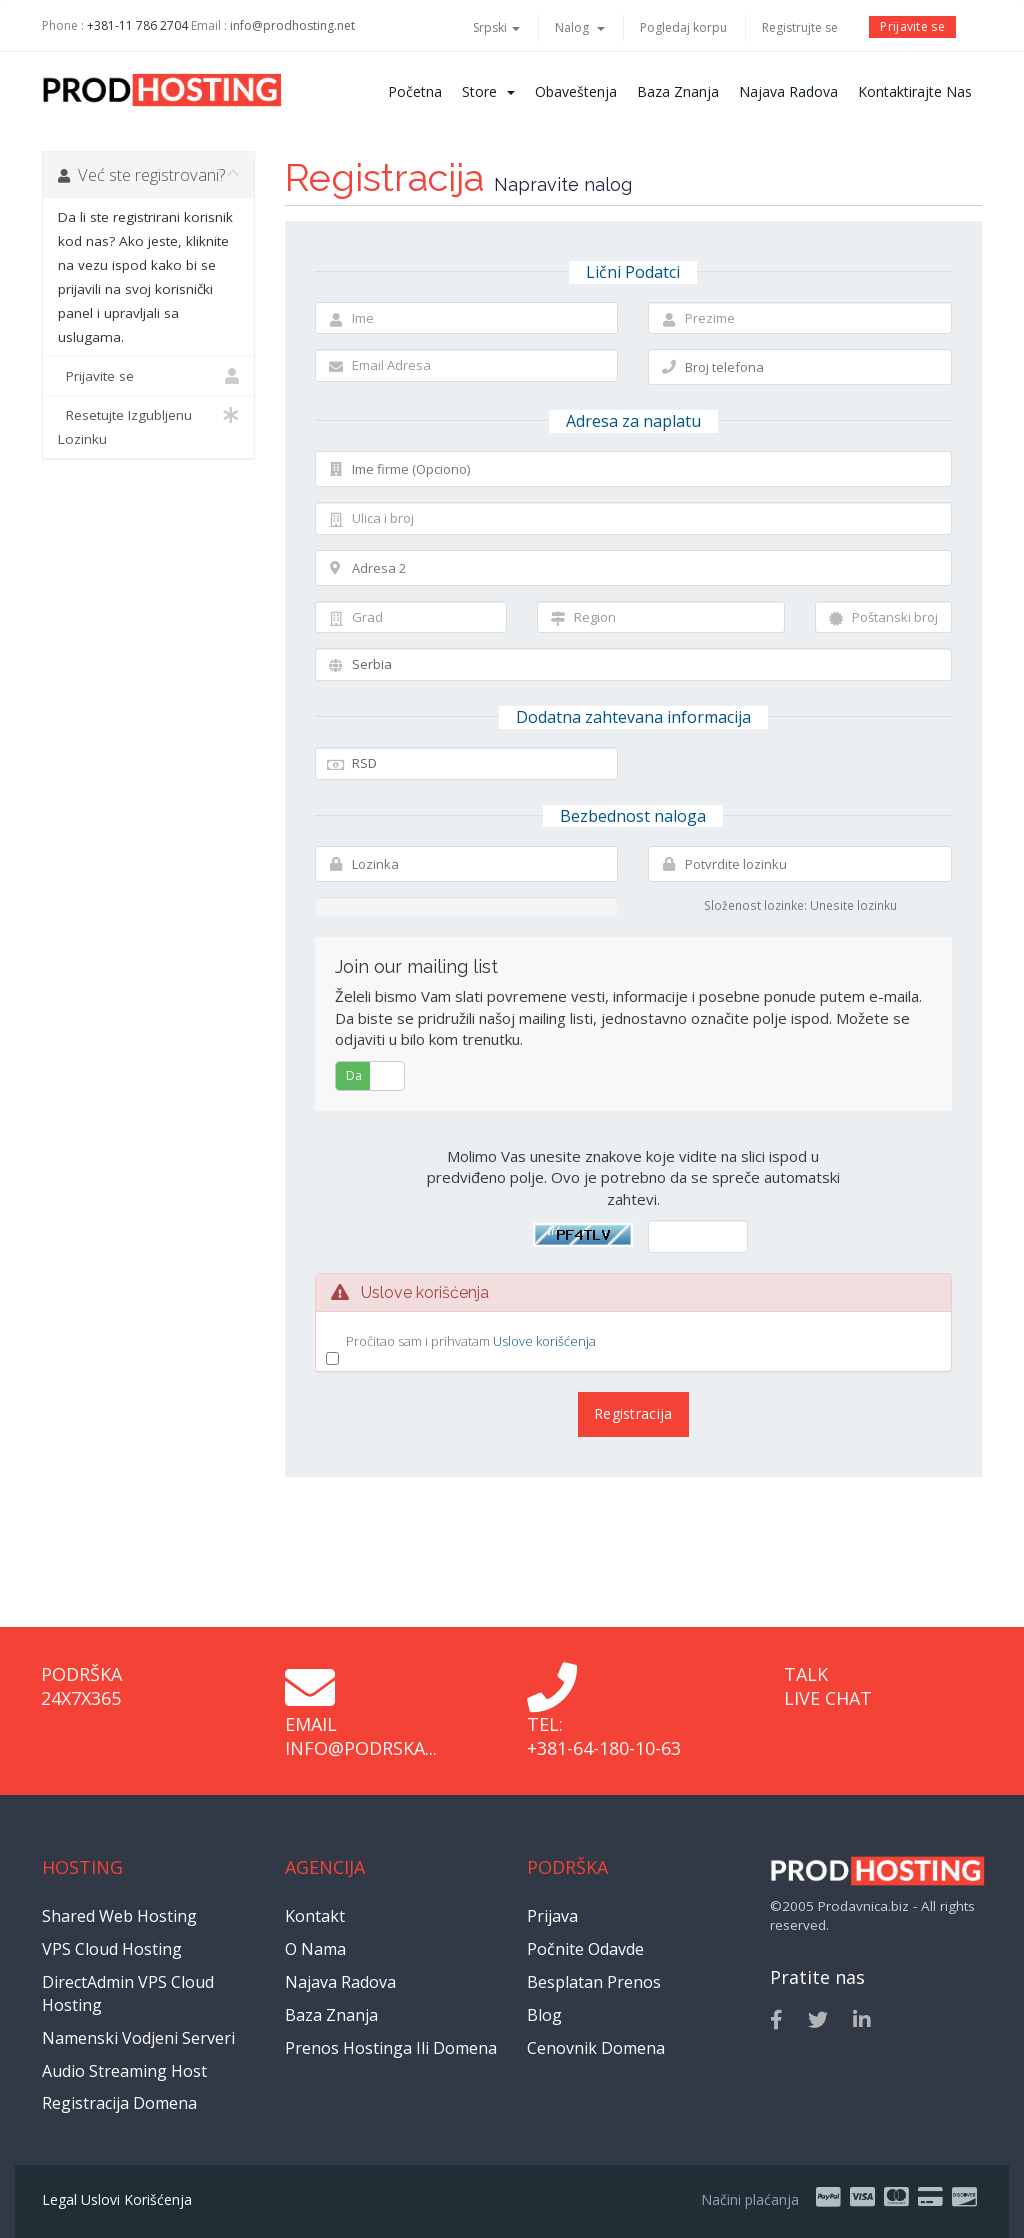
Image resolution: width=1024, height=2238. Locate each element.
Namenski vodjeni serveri (138, 2038)
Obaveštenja (576, 91)
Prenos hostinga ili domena (391, 2048)
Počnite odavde (585, 1949)
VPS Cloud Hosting (112, 1949)
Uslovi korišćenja (136, 2199)
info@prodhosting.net (292, 25)
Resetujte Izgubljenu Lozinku (148, 425)
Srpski (496, 27)
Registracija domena (119, 2103)
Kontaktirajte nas (915, 91)
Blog (544, 2015)
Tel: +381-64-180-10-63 (604, 1736)
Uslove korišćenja (544, 1341)
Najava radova (788, 91)
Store (488, 91)
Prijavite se (912, 26)
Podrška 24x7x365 (81, 1686)
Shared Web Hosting (119, 1916)
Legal (59, 2199)
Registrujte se (800, 27)
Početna (415, 91)
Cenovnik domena (596, 2048)
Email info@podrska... (361, 1736)
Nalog (580, 27)
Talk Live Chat (828, 1686)
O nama (315, 1949)
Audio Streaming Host (124, 2071)
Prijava (552, 1916)
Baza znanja (678, 91)
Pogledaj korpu (683, 27)
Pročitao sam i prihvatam (471, 1341)
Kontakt (315, 1916)
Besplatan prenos (594, 1982)
